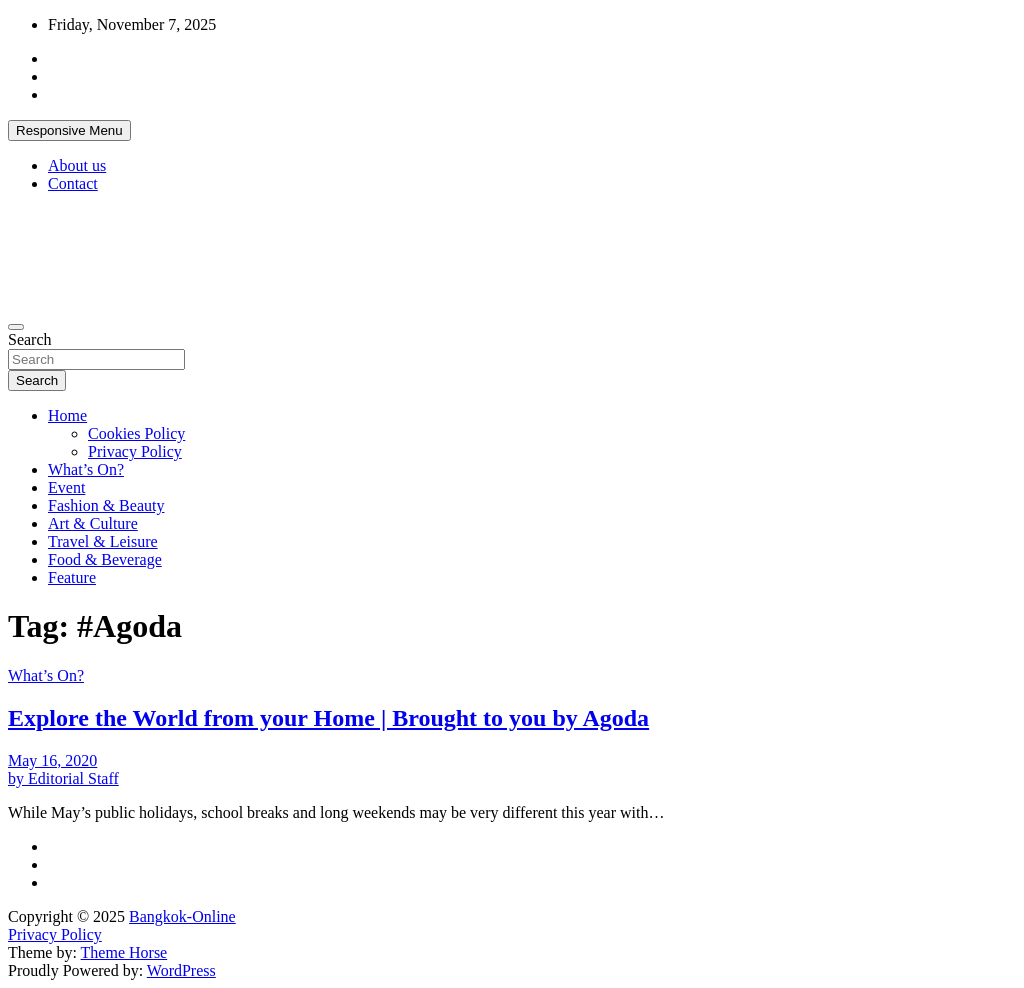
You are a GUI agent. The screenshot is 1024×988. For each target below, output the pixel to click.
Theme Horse (124, 952)
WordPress (181, 970)
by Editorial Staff (63, 778)
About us (77, 165)
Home (67, 415)
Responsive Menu (69, 130)
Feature (72, 577)
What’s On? (86, 469)
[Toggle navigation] (16, 327)
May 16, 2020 (52, 760)
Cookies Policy (136, 433)
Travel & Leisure (103, 541)
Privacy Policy (135, 451)
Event (66, 487)
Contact (73, 183)
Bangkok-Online (182, 916)
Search (30, 339)
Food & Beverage (105, 559)
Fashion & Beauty (106, 505)
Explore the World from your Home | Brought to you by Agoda (328, 718)
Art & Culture (93, 523)
